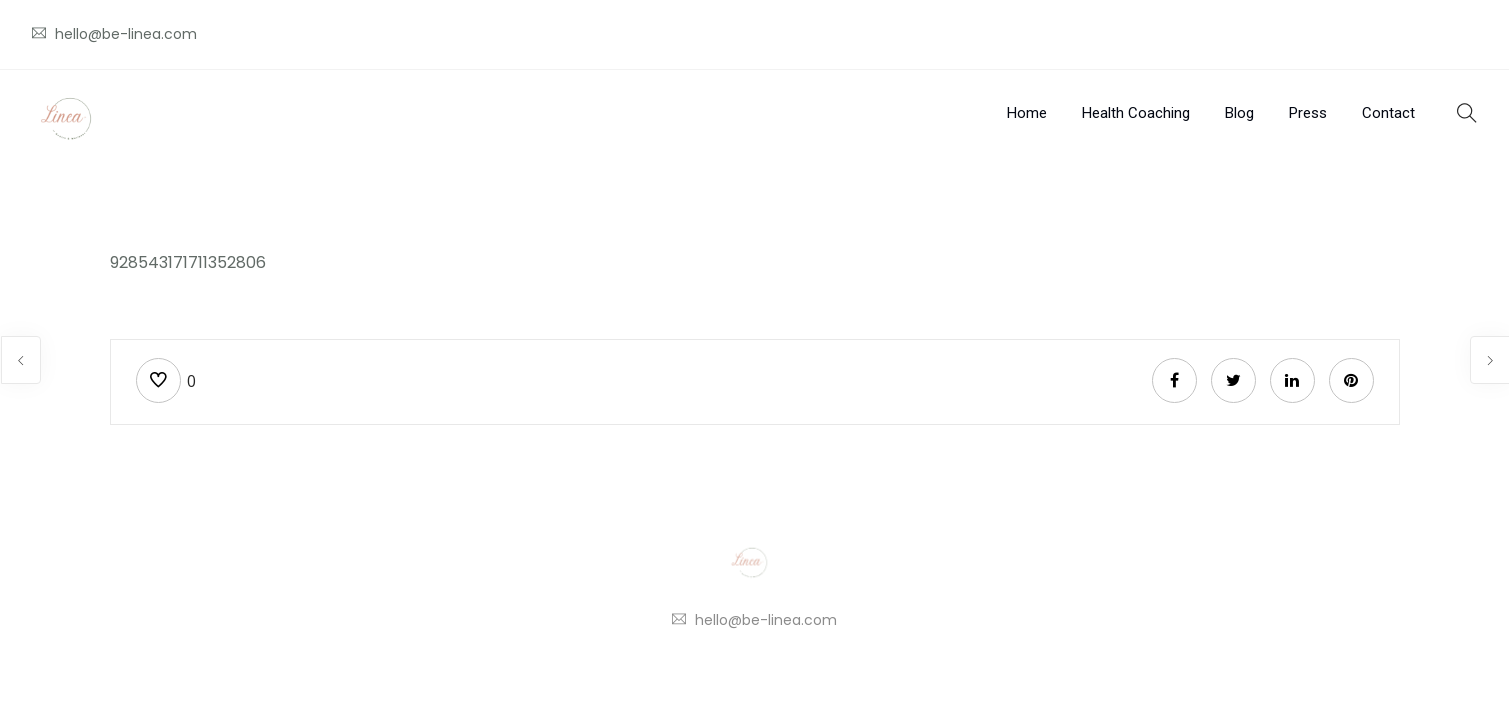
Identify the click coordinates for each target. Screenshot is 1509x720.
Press (1308, 113)
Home (1027, 113)
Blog (1239, 113)
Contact (1388, 113)
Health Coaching (1136, 113)
